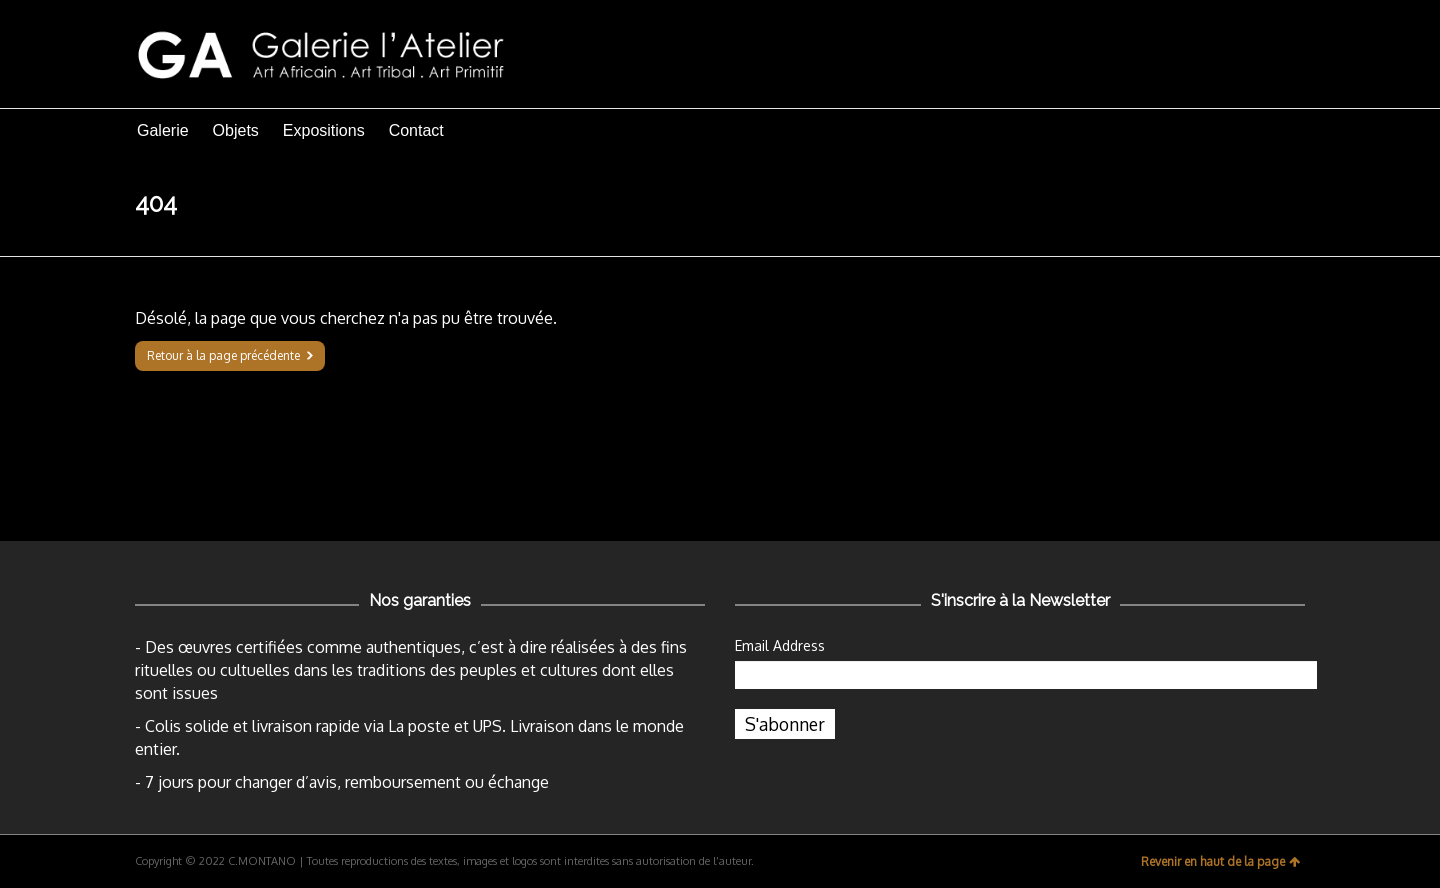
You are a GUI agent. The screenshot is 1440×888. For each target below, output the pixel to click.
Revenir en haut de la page (1220, 861)
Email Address (780, 645)
